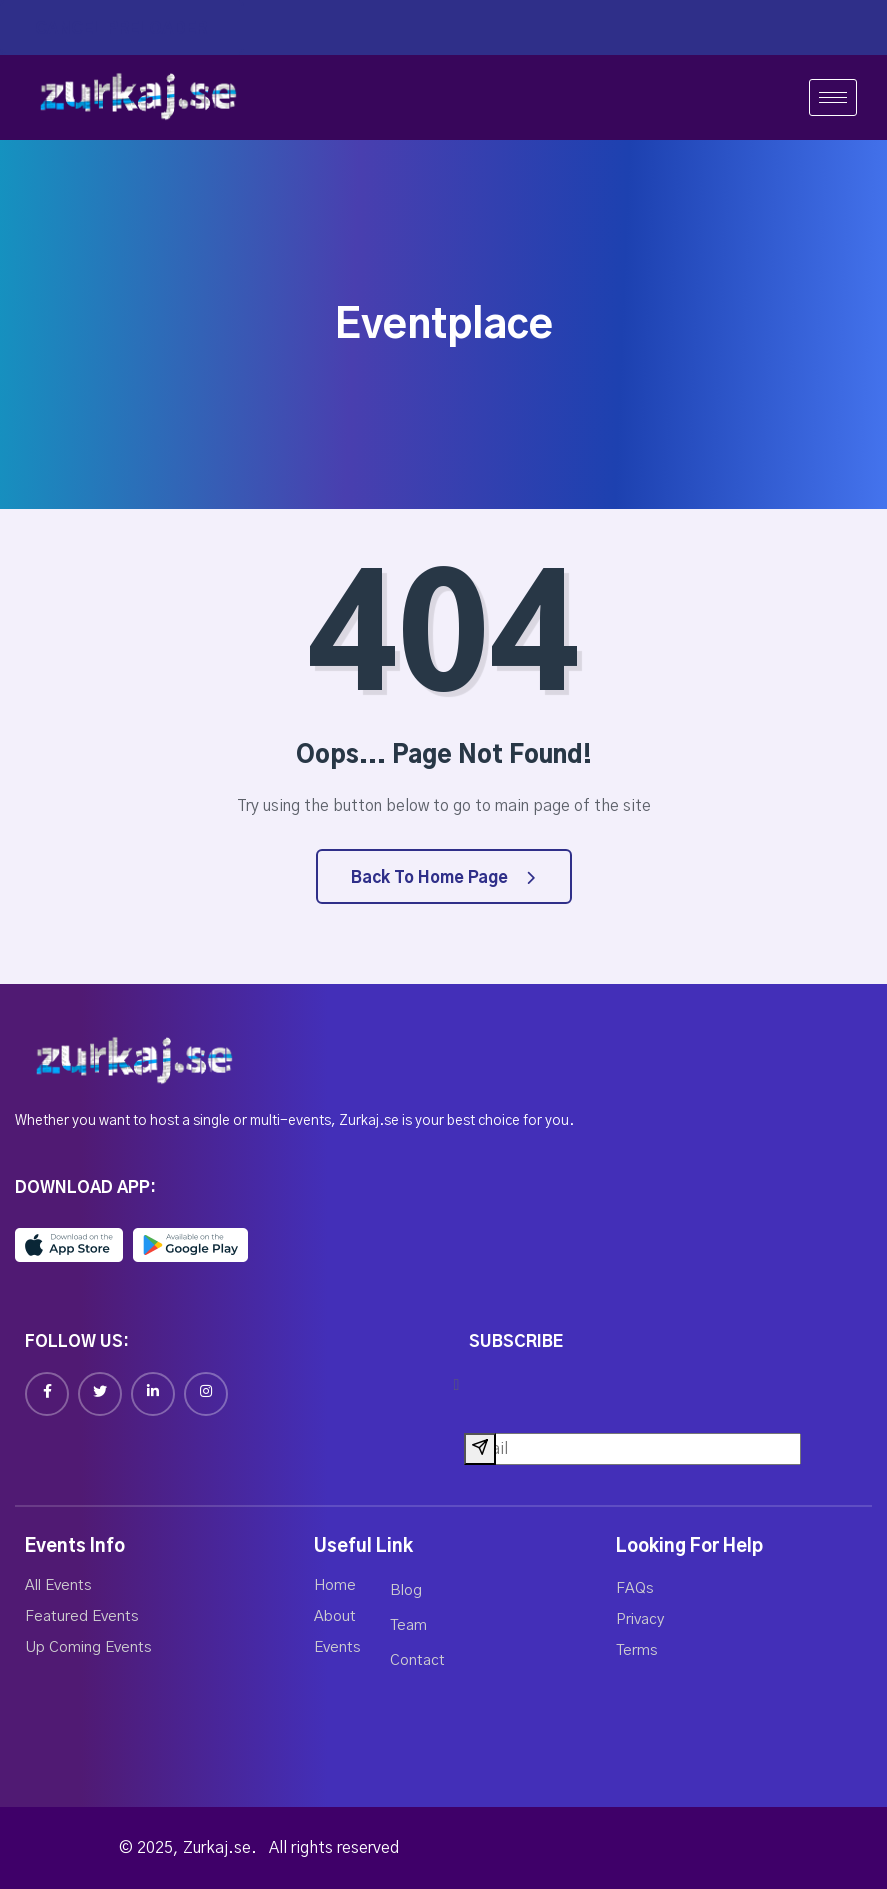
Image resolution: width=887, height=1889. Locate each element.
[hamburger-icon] (833, 97)
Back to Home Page (443, 878)
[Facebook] (47, 1394)
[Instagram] (206, 1394)
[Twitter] (100, 1394)
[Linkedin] (153, 1394)
